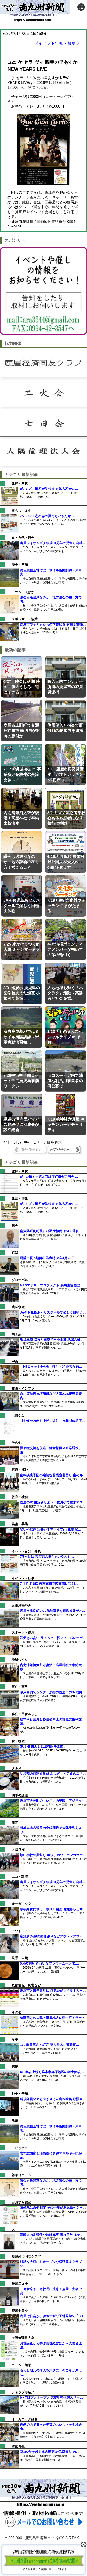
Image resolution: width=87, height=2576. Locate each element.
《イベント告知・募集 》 (57, 43)
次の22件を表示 (59, 1149)
